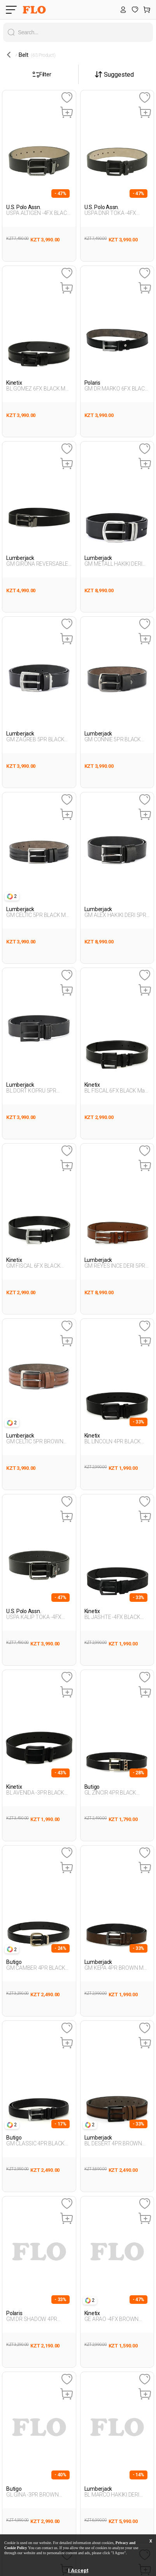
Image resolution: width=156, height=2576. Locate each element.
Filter (42, 74)
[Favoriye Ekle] (67, 98)
